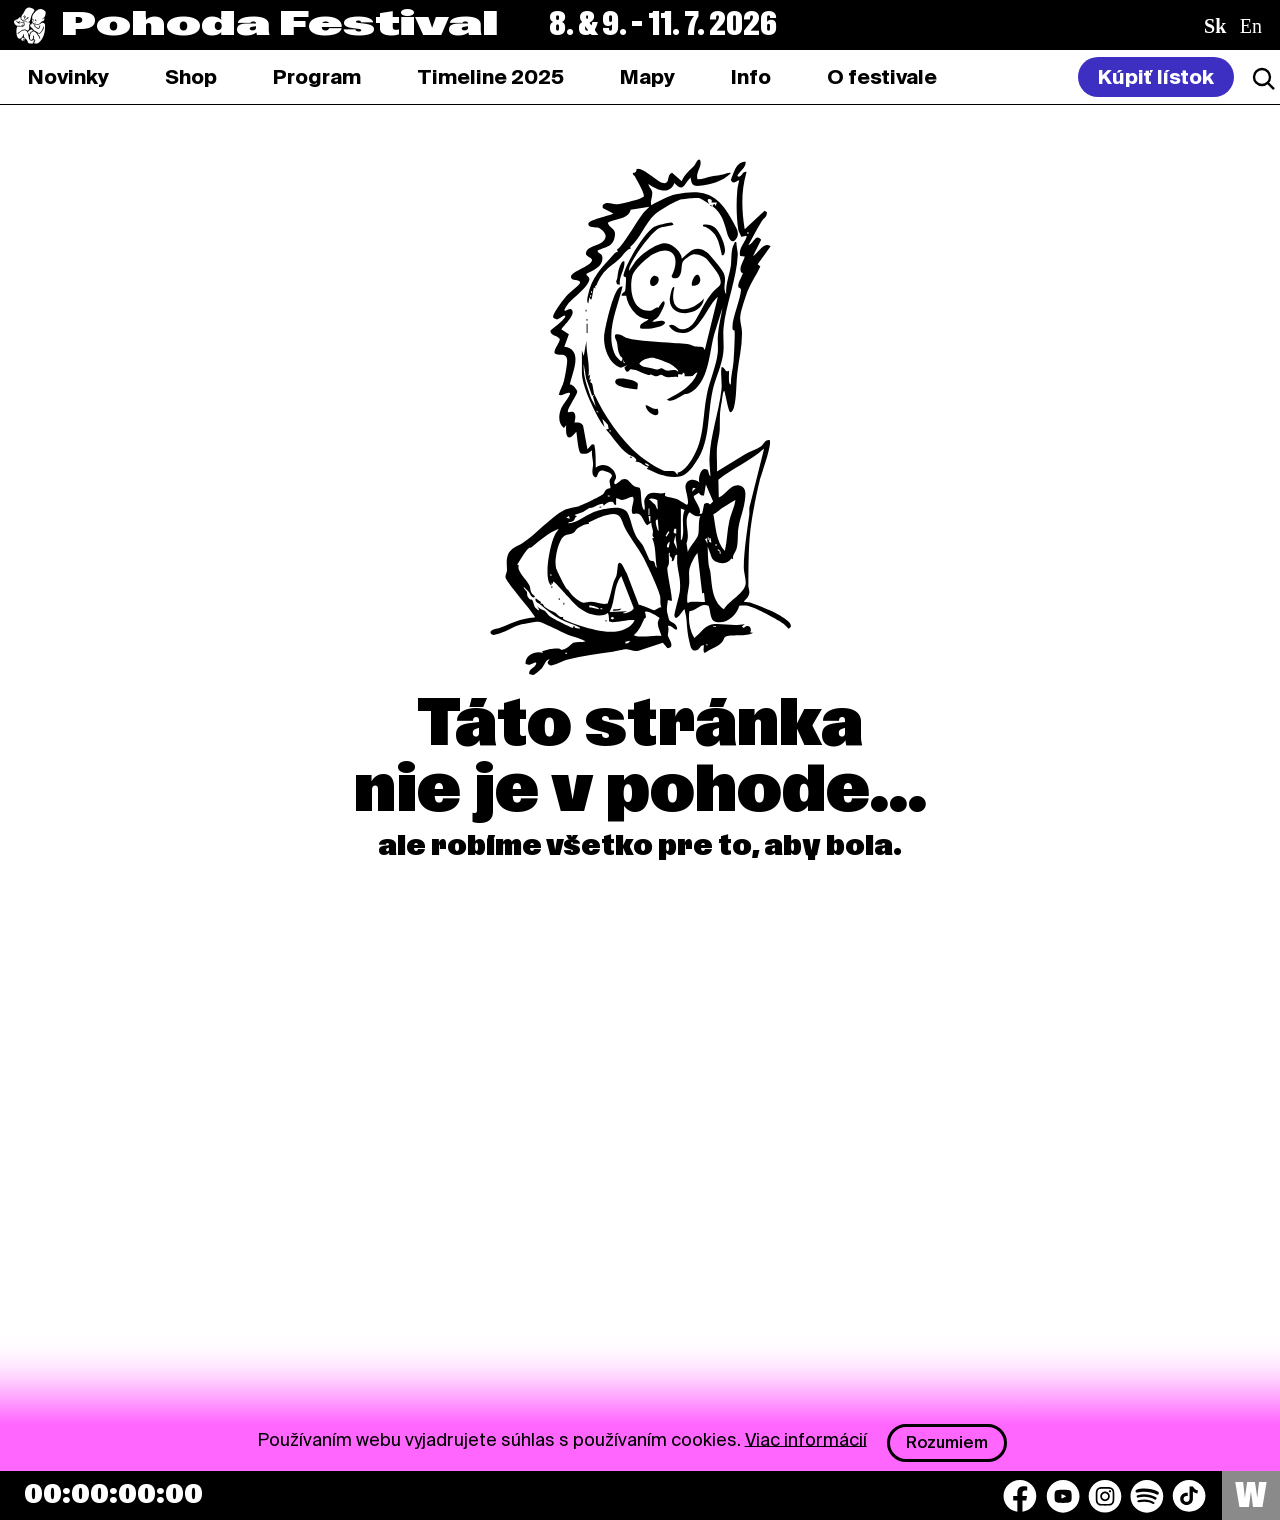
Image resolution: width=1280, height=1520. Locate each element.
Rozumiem (947, 1442)
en (1251, 26)
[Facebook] (1020, 1496)
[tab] (191, 77)
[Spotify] (1147, 1496)
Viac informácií (806, 1438)
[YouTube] (1063, 1496)
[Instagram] (1105, 1496)
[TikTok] (1189, 1496)
